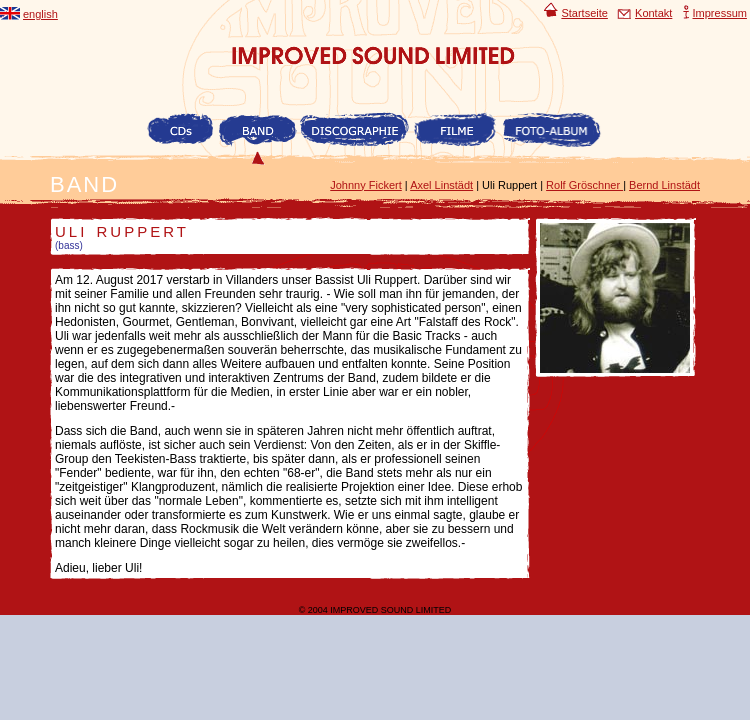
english (29, 14)
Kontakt (644, 13)
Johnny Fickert (366, 185)
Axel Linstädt (441, 185)
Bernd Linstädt (664, 185)
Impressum (714, 13)
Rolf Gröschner (584, 185)
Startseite (573, 13)
